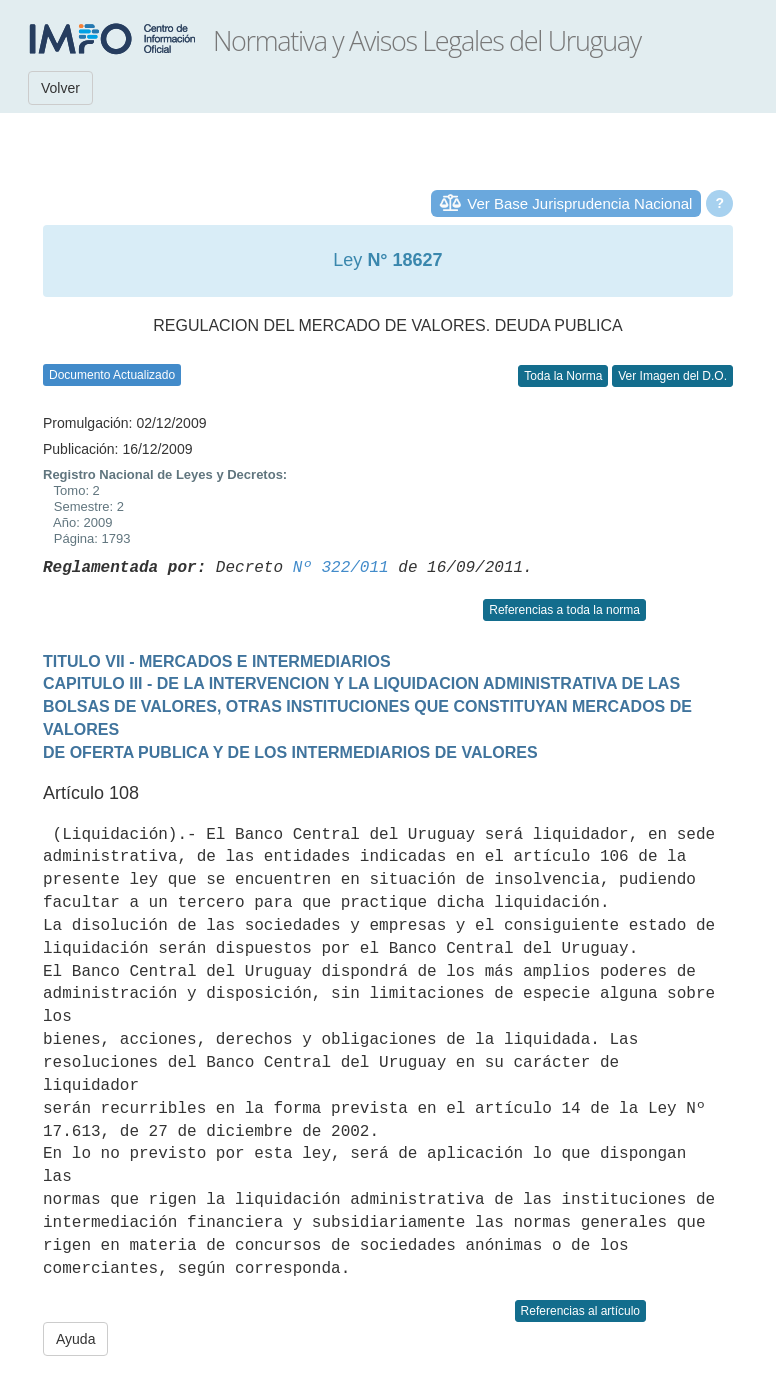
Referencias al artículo (580, 1311)
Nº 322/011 (341, 568)
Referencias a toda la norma (564, 610)
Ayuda (75, 1339)
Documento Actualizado (112, 375)
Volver (60, 88)
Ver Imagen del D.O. (672, 376)
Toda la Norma (563, 376)
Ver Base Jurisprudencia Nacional (579, 203)
